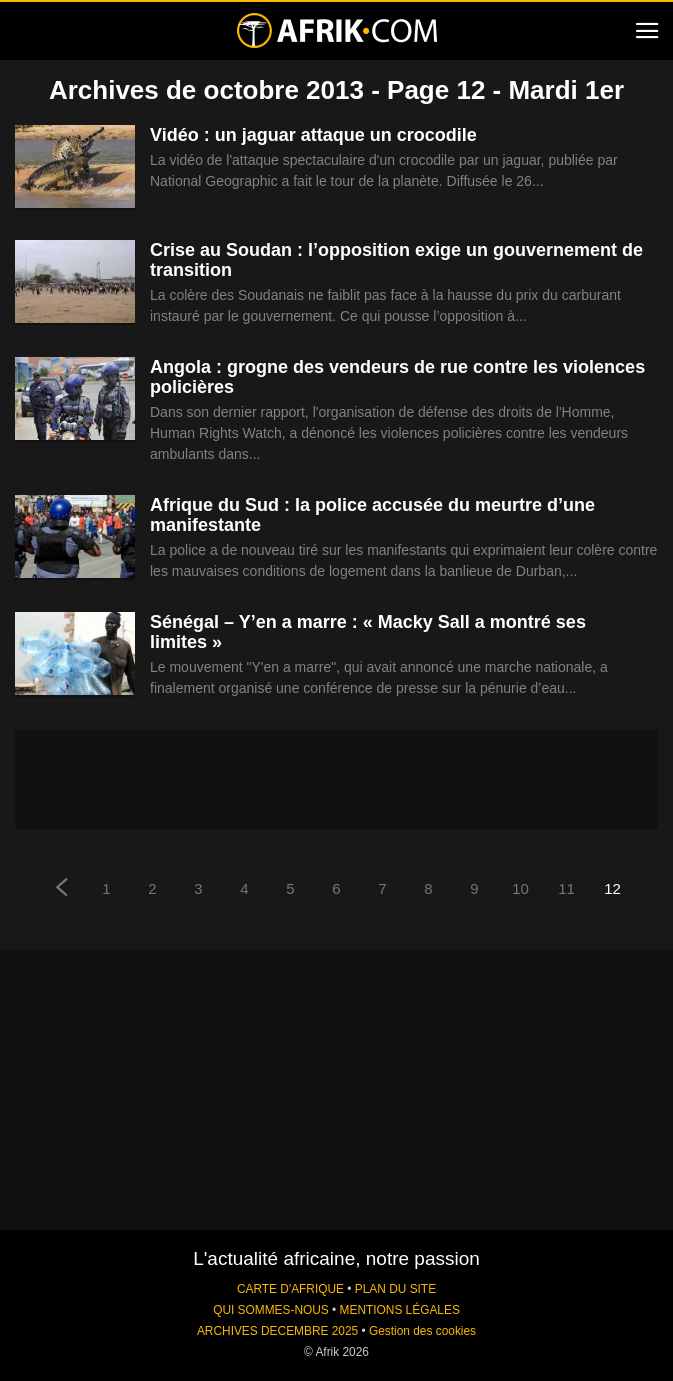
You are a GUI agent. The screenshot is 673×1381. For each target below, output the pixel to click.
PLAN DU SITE (395, 1289)
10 (520, 888)
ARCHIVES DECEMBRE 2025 (277, 1331)
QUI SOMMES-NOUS (271, 1310)
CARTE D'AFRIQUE (290, 1289)
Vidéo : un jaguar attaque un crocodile (313, 135)
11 (566, 888)
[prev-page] (61, 889)
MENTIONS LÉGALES (400, 1310)
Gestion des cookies (422, 1331)
